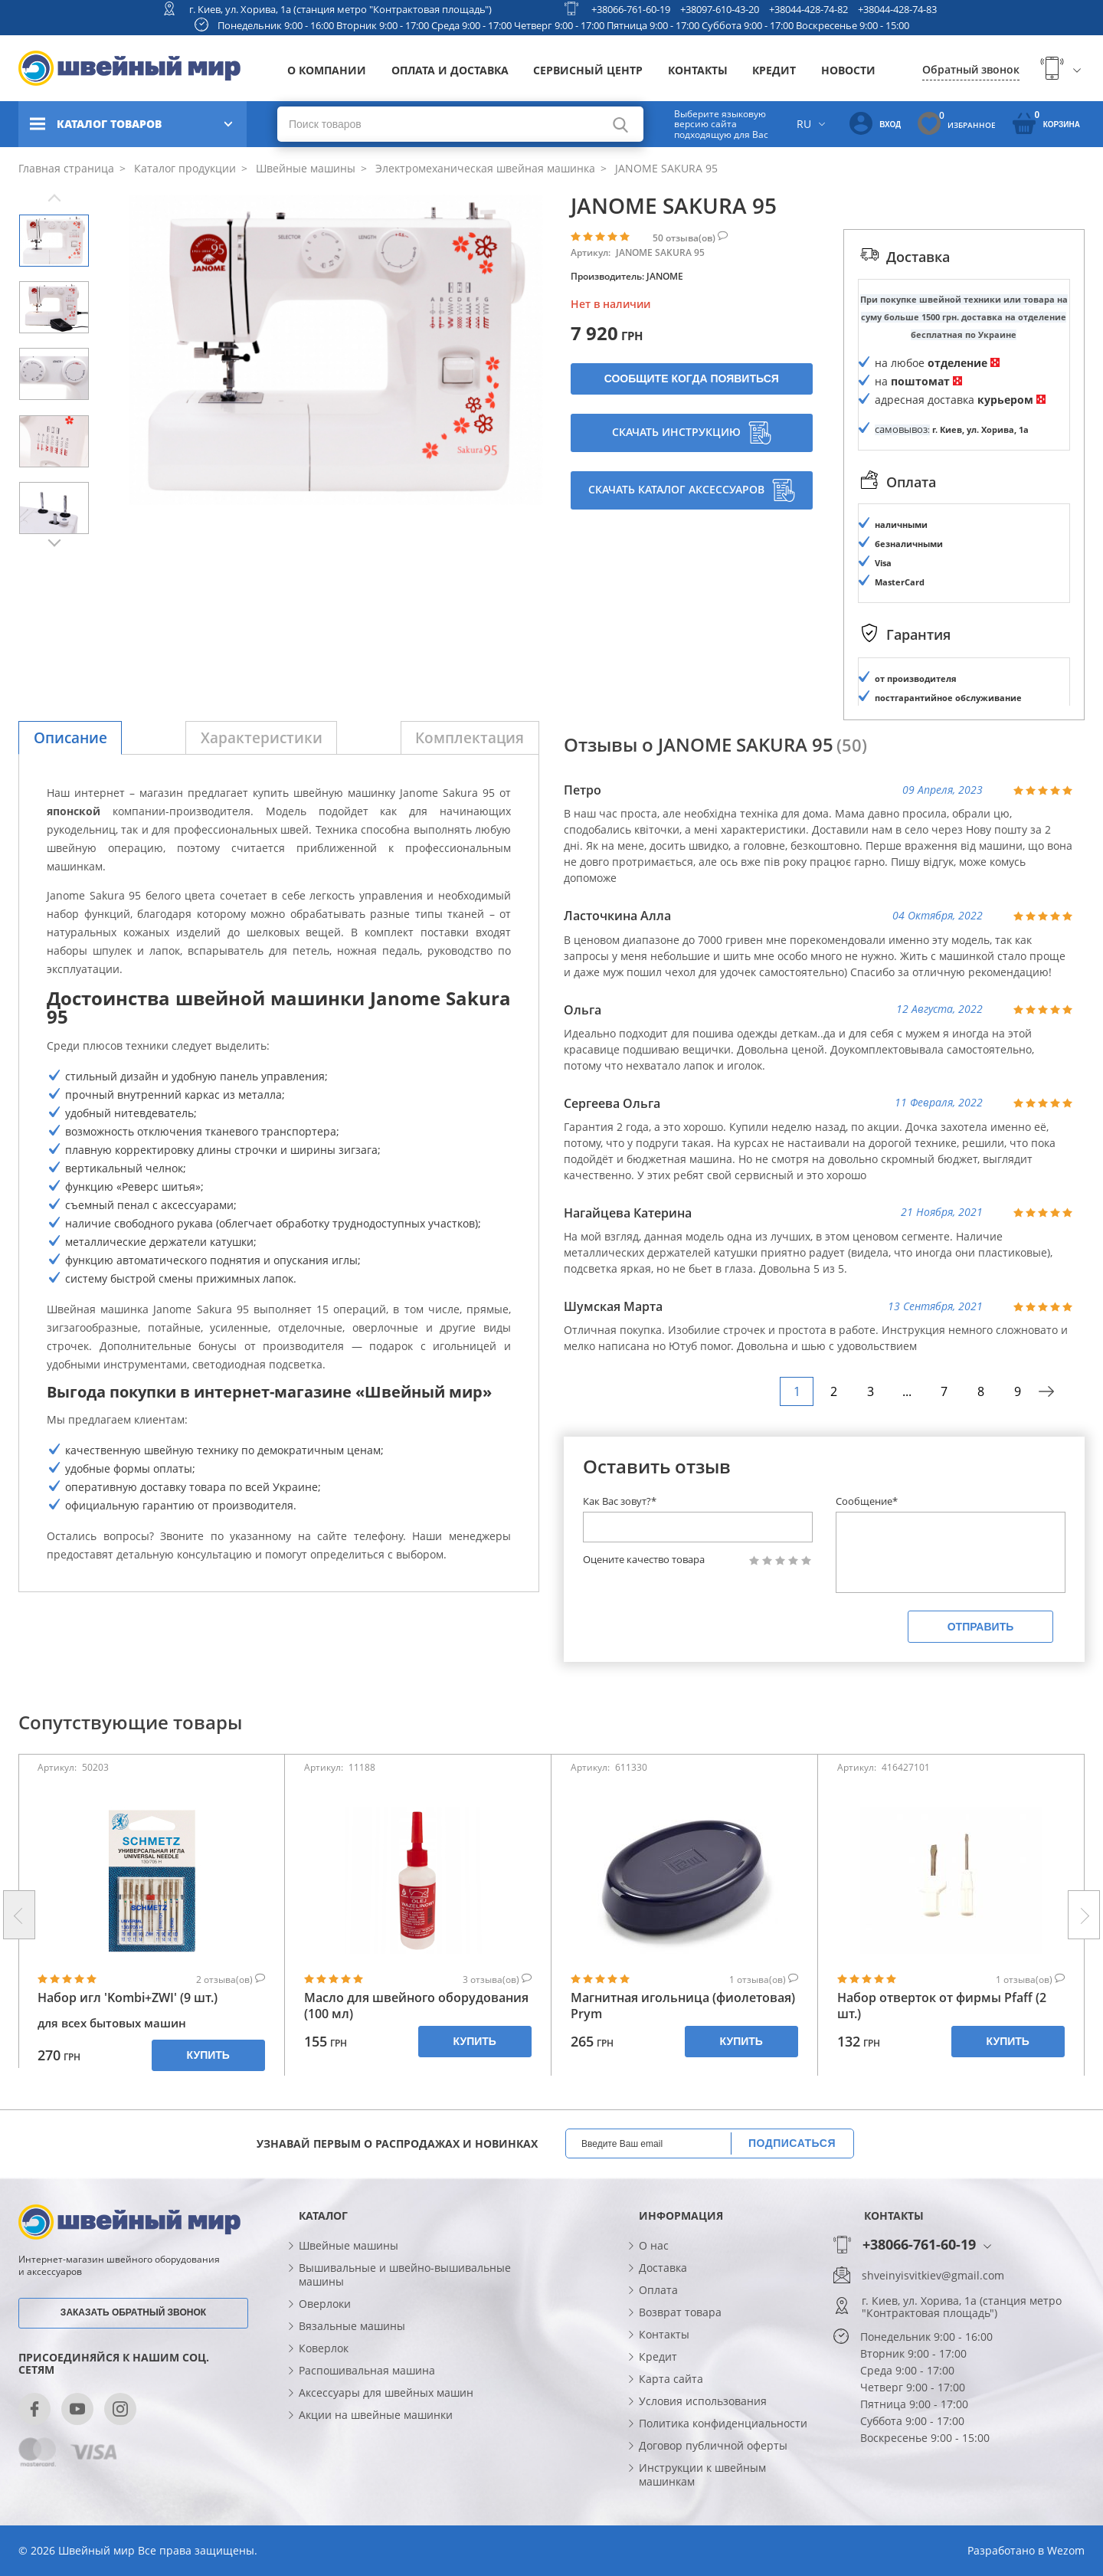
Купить (208, 2055)
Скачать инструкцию (691, 432)
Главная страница (66, 168)
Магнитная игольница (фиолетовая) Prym (683, 2006)
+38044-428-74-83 (897, 9)
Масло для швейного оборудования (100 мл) (416, 2006)
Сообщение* (867, 1501)
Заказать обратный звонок (133, 2312)
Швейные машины (304, 168)
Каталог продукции (183, 168)
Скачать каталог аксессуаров (691, 490)
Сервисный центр (588, 70)
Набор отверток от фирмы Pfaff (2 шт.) (941, 2006)
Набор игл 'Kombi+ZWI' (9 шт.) (128, 1998)
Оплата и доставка (450, 70)
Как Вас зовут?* (619, 1501)
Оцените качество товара (644, 1559)
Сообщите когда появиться (691, 378)
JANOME (664, 276)
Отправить (981, 1627)
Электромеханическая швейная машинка (483, 168)
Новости (848, 70)
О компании (326, 70)
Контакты (698, 70)
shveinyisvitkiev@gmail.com (933, 2276)
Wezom (1066, 2550)
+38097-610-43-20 (719, 9)
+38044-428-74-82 (808, 9)
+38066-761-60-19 (630, 9)
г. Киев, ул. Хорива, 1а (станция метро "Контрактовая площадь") (340, 9)
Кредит (774, 70)
